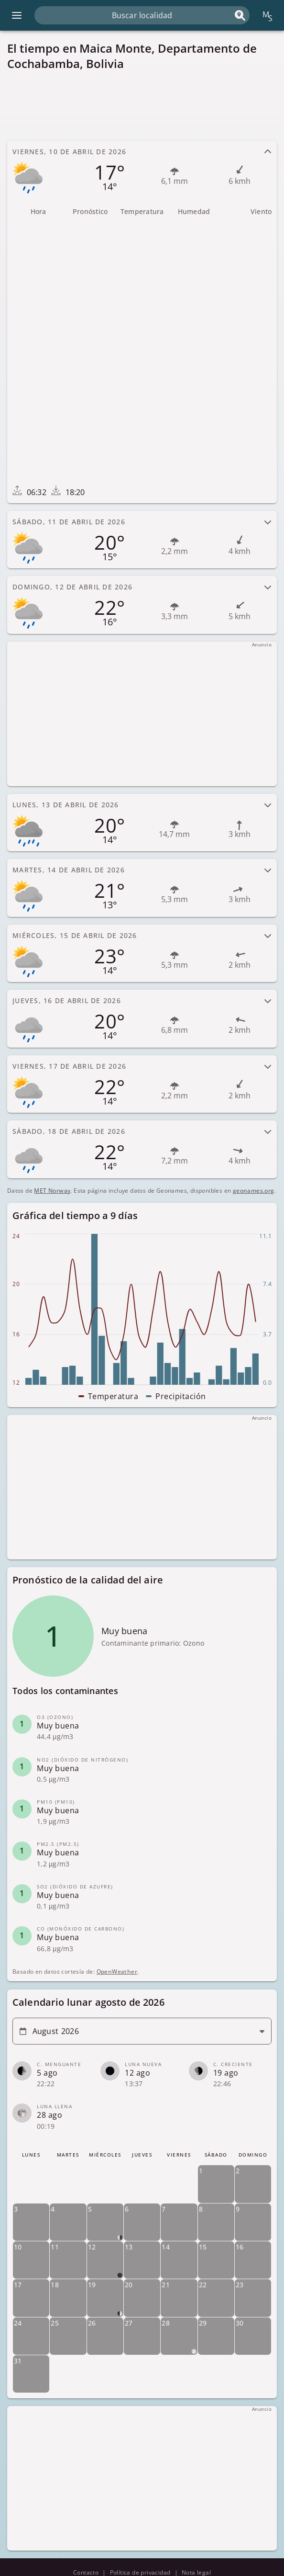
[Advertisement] (142, 105)
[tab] (142, 170)
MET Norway (52, 1190)
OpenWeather (116, 1971)
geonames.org (253, 1190)
